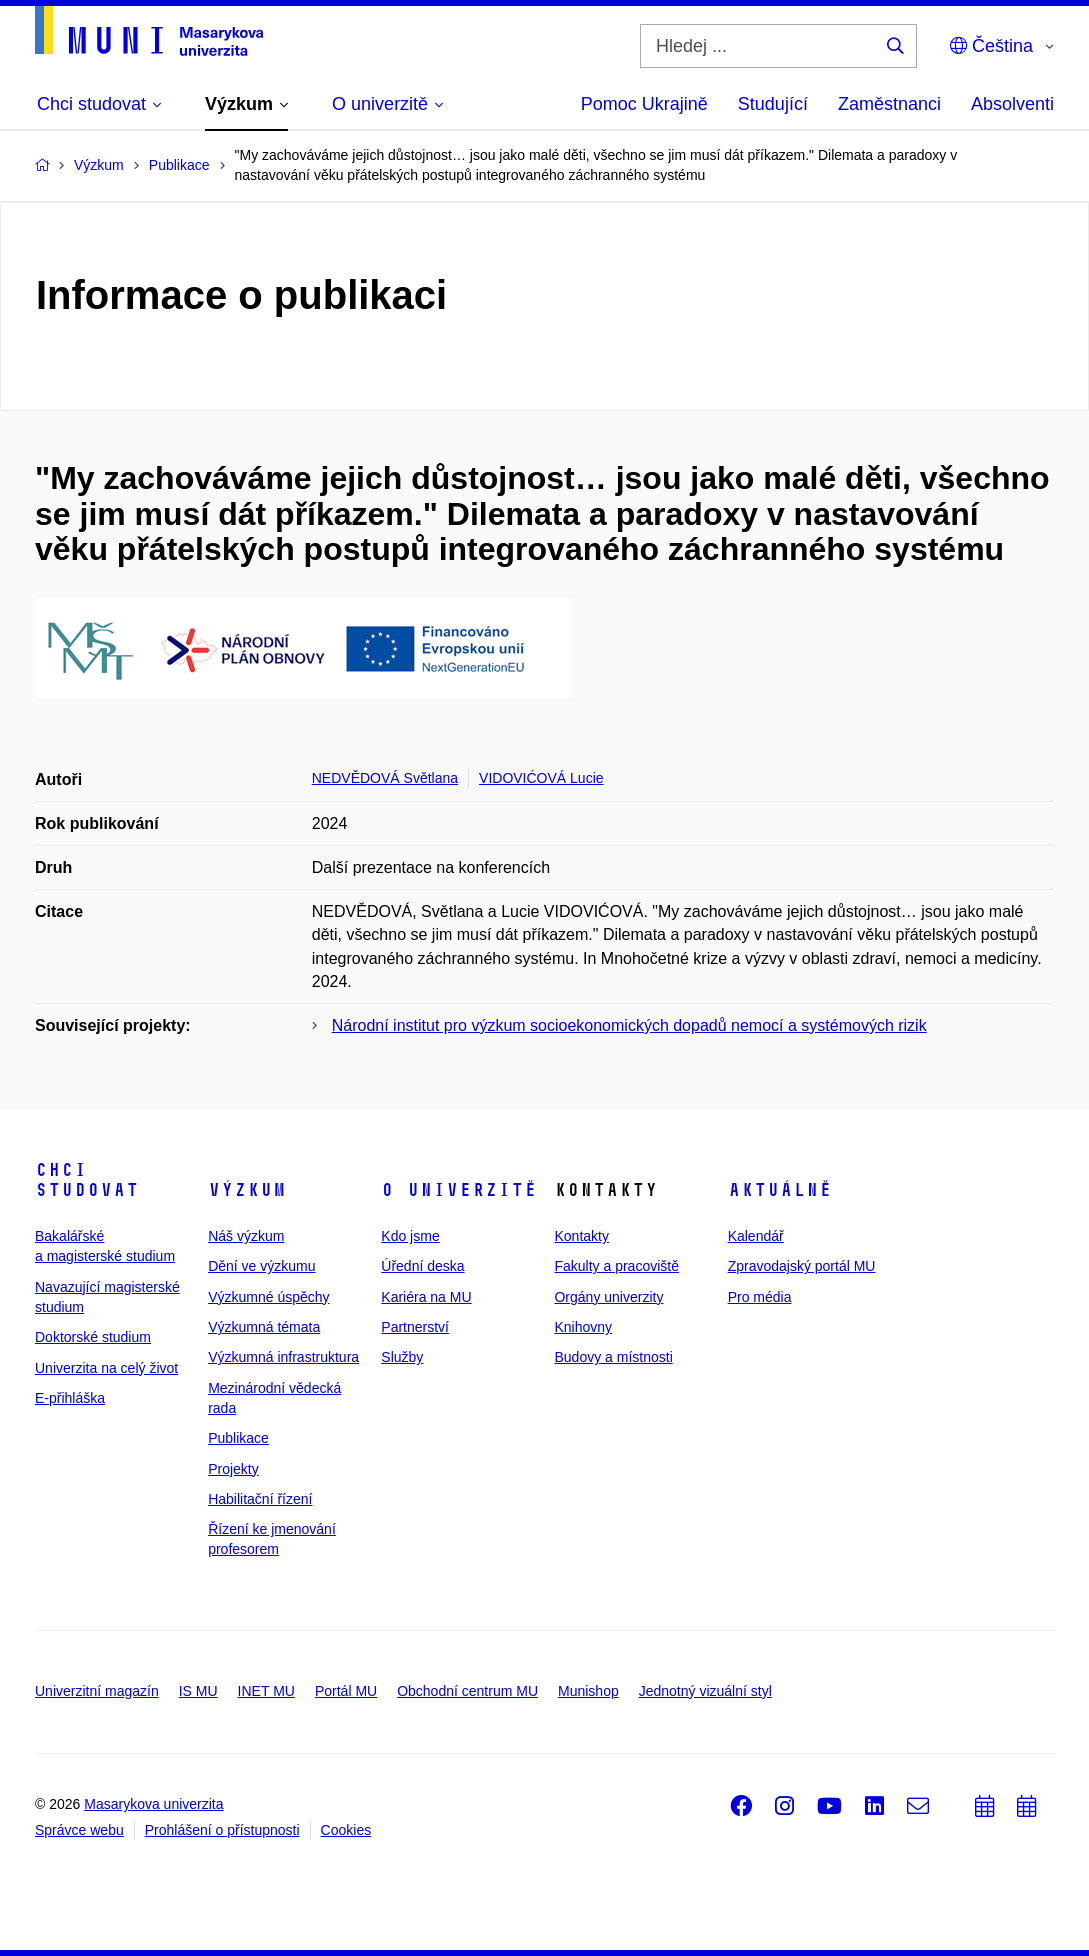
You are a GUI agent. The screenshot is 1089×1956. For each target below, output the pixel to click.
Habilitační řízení (260, 1499)
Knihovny (583, 1327)
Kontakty (581, 1236)
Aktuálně (780, 1190)
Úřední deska (422, 1266)
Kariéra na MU (426, 1297)
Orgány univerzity (608, 1297)
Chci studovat (87, 1180)
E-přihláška (70, 1398)
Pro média (760, 1297)
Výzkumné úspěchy (268, 1297)
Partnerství (415, 1327)
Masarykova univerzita (153, 1804)
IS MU (198, 1691)
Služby (402, 1357)
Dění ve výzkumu (261, 1266)
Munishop (588, 1691)
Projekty (233, 1469)
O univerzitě (459, 1190)
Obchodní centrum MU (467, 1691)
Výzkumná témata (264, 1327)
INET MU (266, 1691)
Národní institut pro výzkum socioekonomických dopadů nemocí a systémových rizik (629, 1025)
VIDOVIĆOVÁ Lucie (541, 778)
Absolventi (1012, 104)
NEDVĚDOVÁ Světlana (385, 778)
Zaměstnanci (889, 104)
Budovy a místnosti (613, 1357)
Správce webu (79, 1830)
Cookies (346, 1830)
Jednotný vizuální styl (705, 1691)
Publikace (238, 1438)
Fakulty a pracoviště (616, 1266)
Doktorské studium (93, 1337)
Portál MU (346, 1691)
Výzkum (247, 1190)
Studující (773, 104)
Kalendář (756, 1236)
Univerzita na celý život (106, 1368)
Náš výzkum (246, 1236)
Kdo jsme (410, 1236)
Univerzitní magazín (97, 1691)
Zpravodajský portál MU (802, 1266)
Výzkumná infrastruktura (283, 1357)
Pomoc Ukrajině (644, 104)
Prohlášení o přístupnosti (222, 1830)
